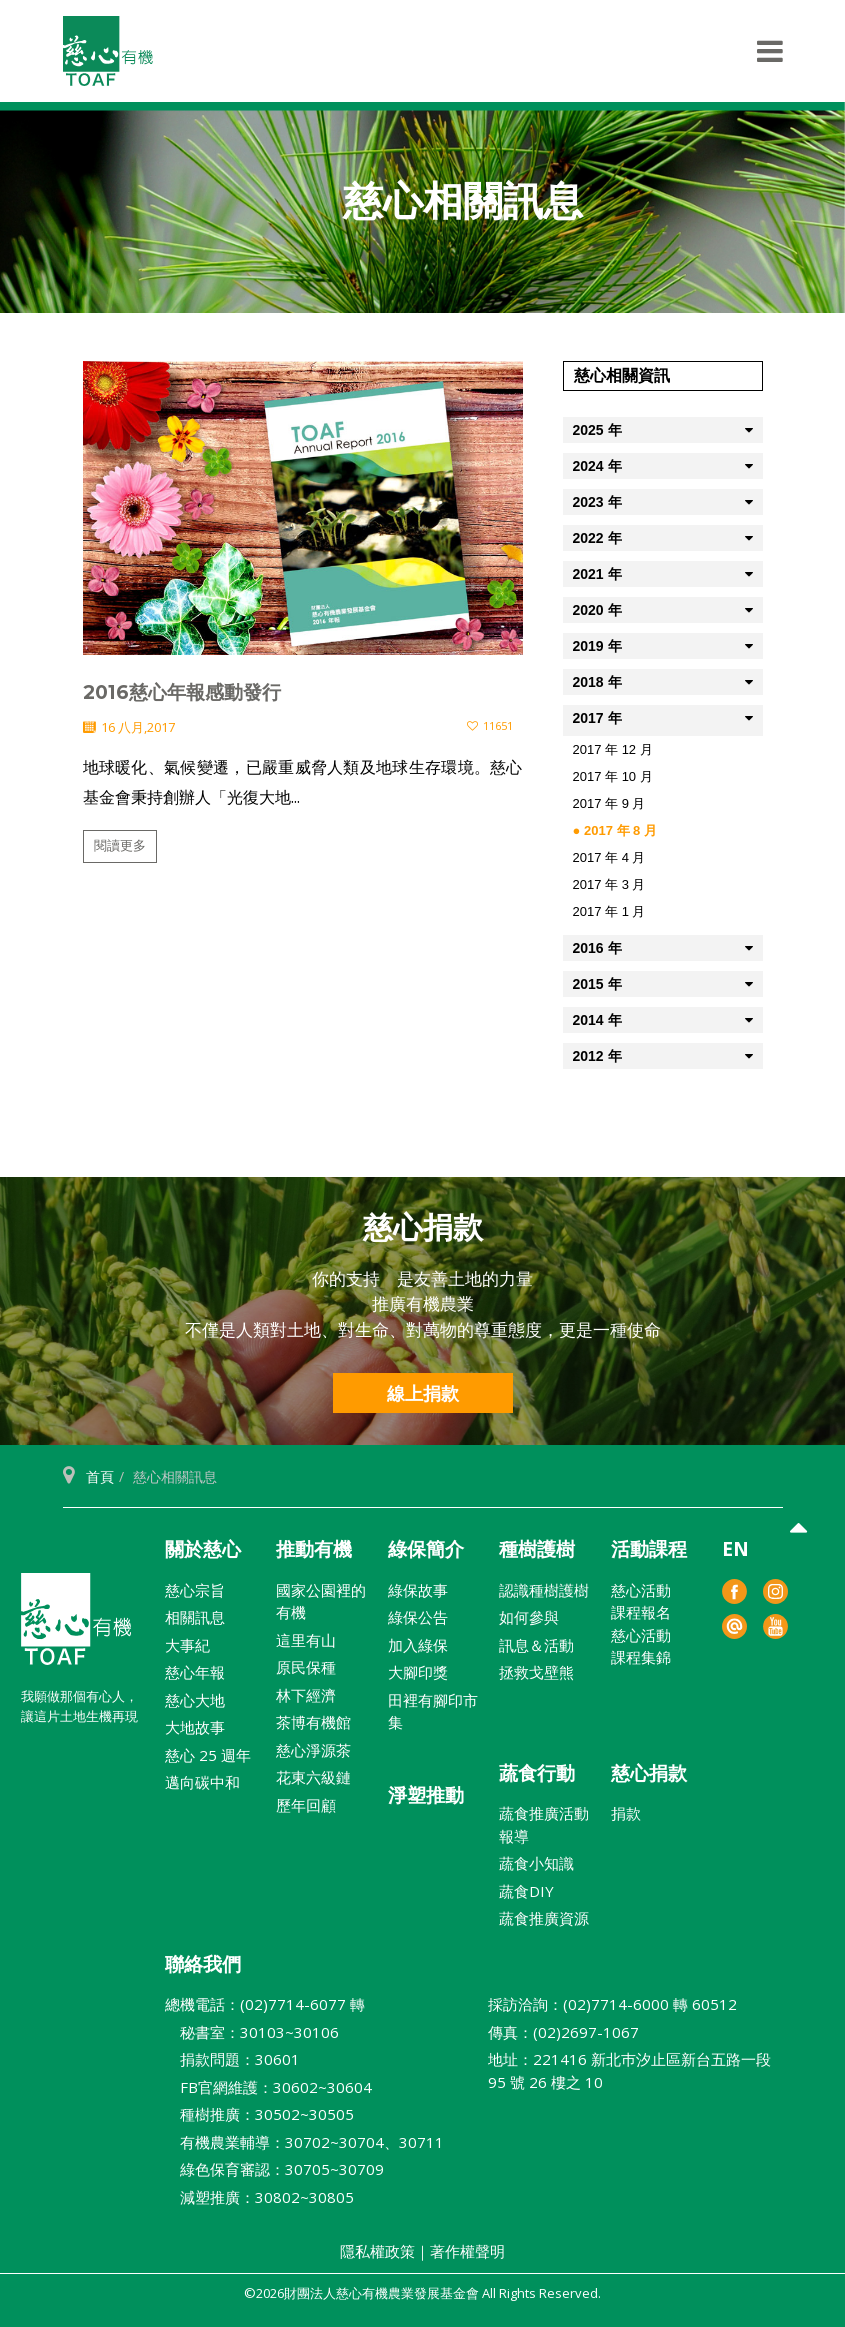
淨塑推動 (426, 1795)
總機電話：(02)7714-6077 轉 (265, 2004)
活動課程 (649, 1549)
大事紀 (187, 1645)
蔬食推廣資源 (544, 1918)
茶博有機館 (313, 1722)
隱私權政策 (377, 2251)
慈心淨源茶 (313, 1750)
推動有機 (314, 1549)
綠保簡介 (426, 1549)
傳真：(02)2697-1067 (563, 2032)
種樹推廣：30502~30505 (259, 2114)
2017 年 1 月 (609, 911)
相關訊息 (195, 1617)
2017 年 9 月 (609, 803)
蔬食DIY (526, 1891)
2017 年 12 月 (613, 749)
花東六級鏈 (313, 1777)
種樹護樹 (537, 1549)
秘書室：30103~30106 (252, 2032)
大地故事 (195, 1727)
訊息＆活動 (536, 1645)
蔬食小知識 (536, 1863)
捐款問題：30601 (232, 2059)
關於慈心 (203, 1549)
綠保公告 (418, 1617)
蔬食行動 (537, 1773)
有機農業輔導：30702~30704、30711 (304, 2142)
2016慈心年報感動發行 (182, 692)
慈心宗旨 (195, 1590)
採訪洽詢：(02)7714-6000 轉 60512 (612, 2004)
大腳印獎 (418, 1672)
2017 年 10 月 (613, 776)
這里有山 (306, 1640)
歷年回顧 (306, 1805)
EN (735, 1549)
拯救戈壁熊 (536, 1672)
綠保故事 (418, 1590)
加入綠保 (418, 1645)
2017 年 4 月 (609, 857)
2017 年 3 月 (609, 884)
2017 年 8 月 (620, 830)
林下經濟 (306, 1695)
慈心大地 (195, 1700)
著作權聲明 (467, 2251)
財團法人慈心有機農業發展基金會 (76, 1627)
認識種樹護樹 (544, 1590)
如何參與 (529, 1617)
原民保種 (306, 1667)
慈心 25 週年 (208, 1755)
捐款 (626, 1813)
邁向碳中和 (202, 1782)
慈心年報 (195, 1672)
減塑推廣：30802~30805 (259, 2197)
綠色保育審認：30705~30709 (274, 2169)
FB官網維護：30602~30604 (268, 2087)
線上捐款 (423, 1393)
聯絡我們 (203, 1964)
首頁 (100, 1476)
